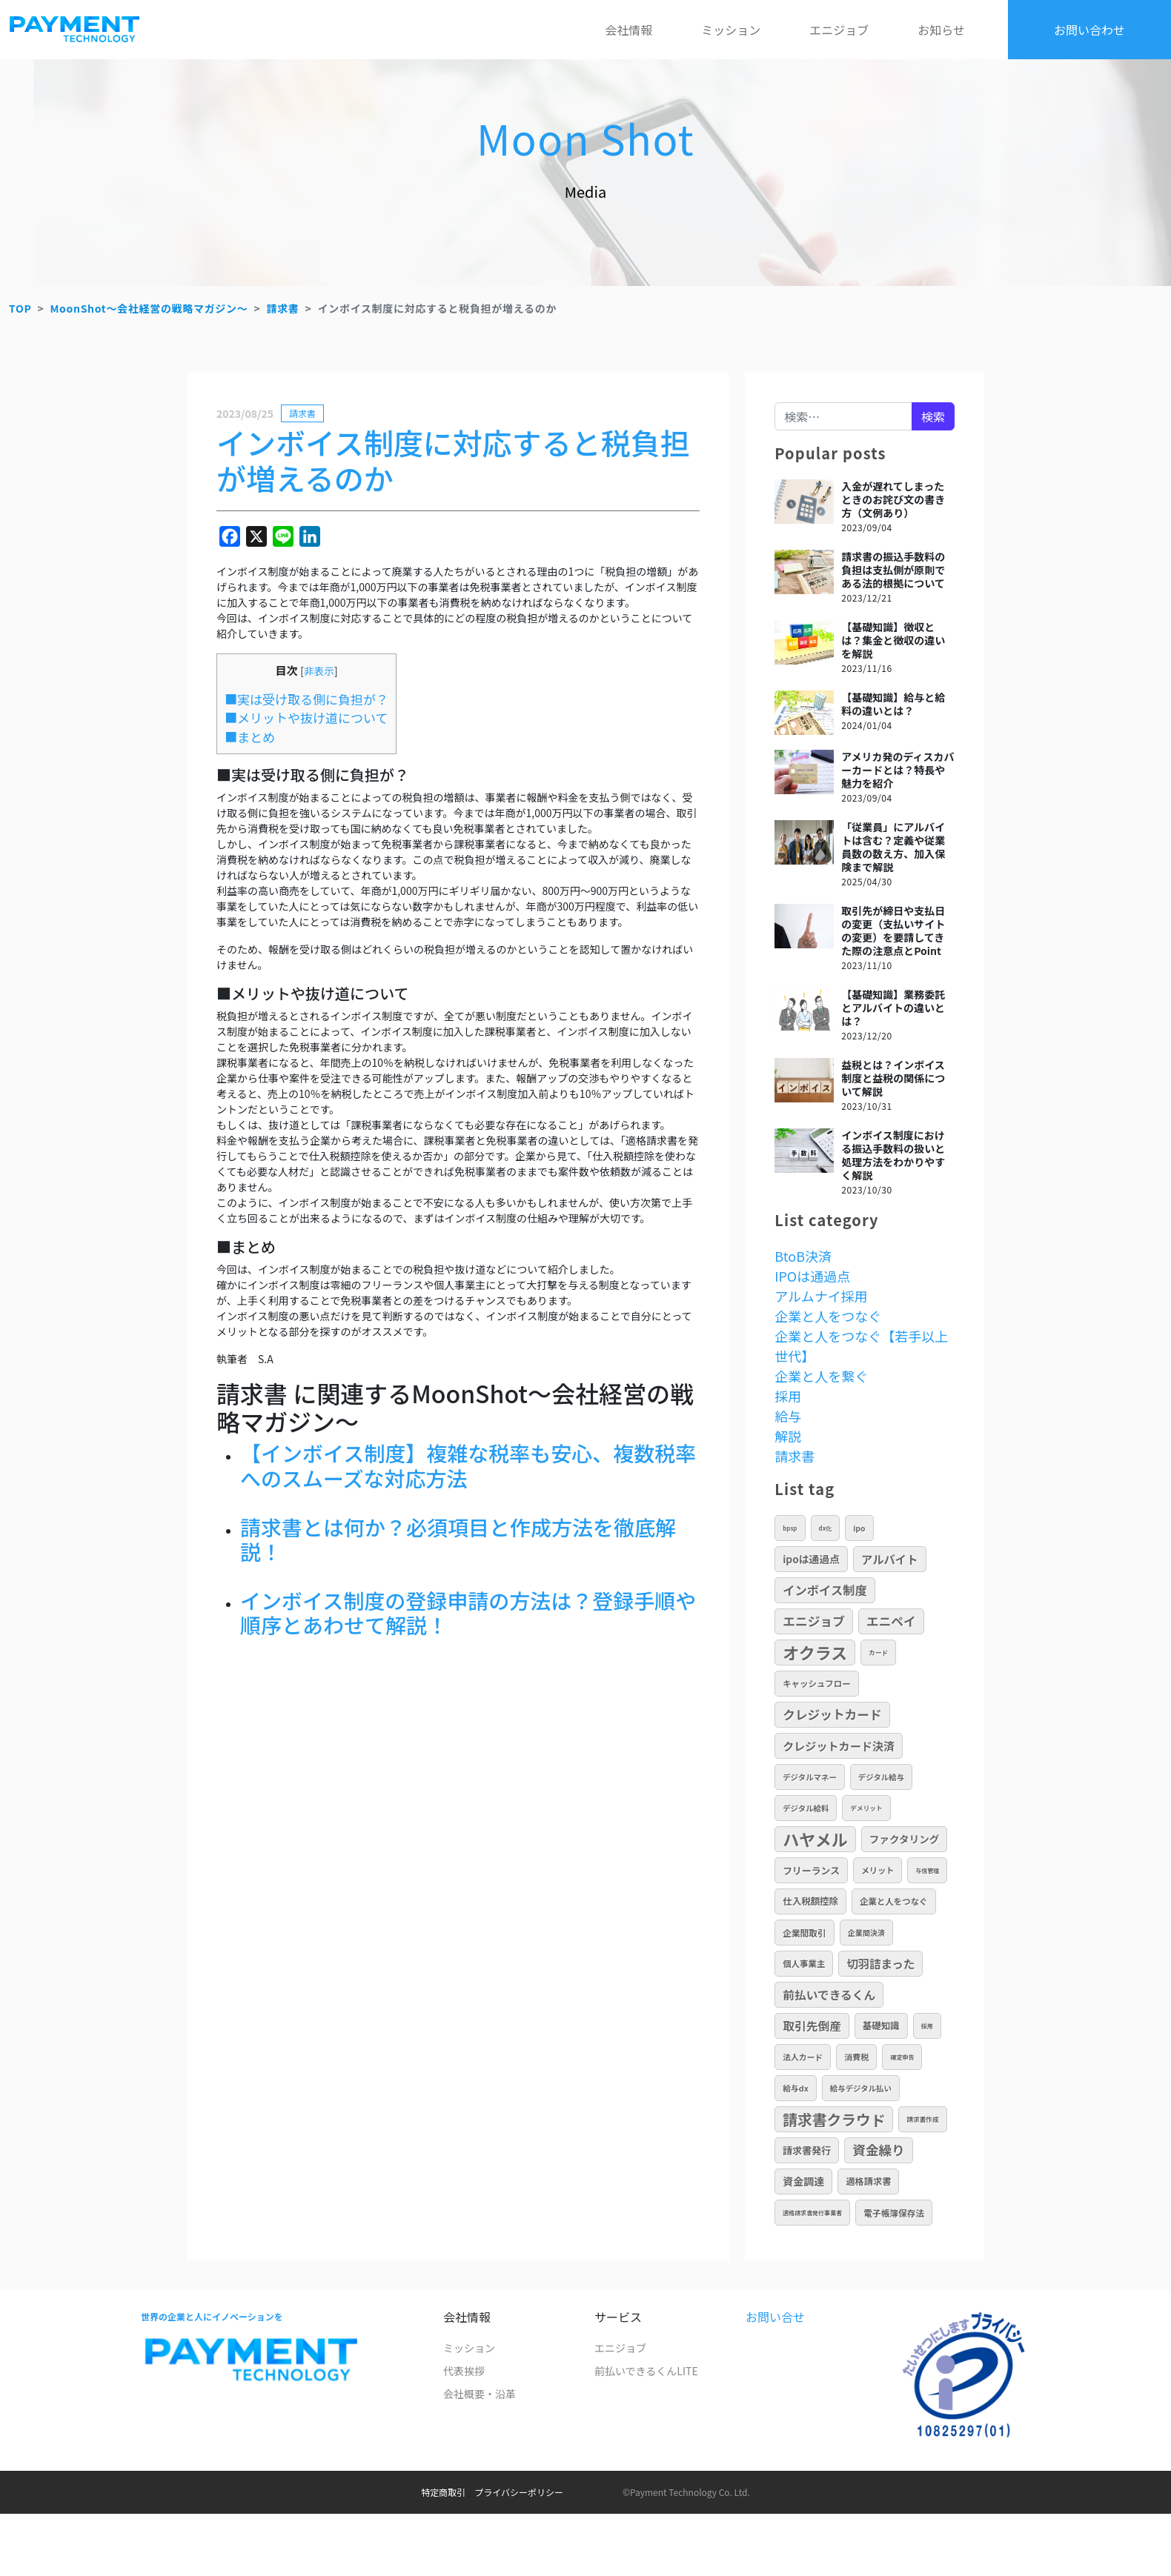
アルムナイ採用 (820, 1295)
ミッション (730, 30)
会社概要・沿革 (479, 2393)
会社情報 (628, 30)
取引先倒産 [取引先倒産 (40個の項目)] (812, 2025)
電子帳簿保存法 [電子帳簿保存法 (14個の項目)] (893, 2212)
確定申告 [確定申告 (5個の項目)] (902, 2057)
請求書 (282, 308)
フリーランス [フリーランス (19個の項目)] (811, 1870)
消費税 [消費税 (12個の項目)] (856, 2057)
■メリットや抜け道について (306, 717)
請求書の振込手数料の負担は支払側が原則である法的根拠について (893, 569)
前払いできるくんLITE (646, 2370)
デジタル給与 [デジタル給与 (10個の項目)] (881, 1777)
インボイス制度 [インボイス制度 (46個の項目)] (825, 1590)
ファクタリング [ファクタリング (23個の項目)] (904, 1838)
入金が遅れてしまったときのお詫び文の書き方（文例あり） (893, 499)
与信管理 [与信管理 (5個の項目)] (927, 1870)
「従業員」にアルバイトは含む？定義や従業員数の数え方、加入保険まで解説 (893, 846)
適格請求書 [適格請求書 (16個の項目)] (868, 2181)
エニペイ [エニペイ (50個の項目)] (891, 1621)
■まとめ (250, 737)
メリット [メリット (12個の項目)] (877, 1870)
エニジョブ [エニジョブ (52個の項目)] (814, 1621)
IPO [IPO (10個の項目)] (859, 1528)
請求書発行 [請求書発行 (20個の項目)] (807, 2150)
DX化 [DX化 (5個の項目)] (825, 1528)
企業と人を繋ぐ (821, 1375)
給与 (787, 1415)
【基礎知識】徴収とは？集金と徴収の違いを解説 (893, 640)
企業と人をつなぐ (827, 1315)
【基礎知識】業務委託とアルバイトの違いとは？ (893, 1007)
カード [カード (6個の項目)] (878, 1652)
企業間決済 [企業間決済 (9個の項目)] (866, 1932)
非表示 (319, 670)
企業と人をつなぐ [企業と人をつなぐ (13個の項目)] (894, 1901)
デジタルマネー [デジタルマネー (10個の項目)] (810, 1777)
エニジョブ (839, 30)
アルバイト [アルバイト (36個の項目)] (889, 1559)
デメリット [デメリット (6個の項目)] (866, 1807)
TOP (20, 308)
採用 (787, 1395)
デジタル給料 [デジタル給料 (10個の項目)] (806, 1808)
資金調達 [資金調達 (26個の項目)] (803, 2181)
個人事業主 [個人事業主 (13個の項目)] (804, 1963)
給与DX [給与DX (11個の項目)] (796, 2088)
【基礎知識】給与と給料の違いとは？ (893, 704)
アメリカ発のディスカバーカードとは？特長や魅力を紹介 (897, 770)
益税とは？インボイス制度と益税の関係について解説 (893, 1078)
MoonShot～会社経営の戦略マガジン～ (149, 308)
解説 (787, 1435)
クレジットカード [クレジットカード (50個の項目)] (832, 1714)
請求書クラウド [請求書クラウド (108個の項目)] (834, 2119)
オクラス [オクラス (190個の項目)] (815, 1652)
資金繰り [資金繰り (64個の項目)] (878, 2149)
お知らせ (941, 30)
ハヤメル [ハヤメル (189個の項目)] (815, 1839)
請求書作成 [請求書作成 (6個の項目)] (922, 2118)
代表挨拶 (464, 2370)
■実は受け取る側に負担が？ (306, 699)
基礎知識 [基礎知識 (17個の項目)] (881, 2025)
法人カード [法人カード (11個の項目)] (803, 2057)
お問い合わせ (1089, 30)
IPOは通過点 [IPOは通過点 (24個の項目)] (811, 1558)
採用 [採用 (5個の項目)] (927, 2026)
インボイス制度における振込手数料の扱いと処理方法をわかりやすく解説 (893, 1155)
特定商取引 (443, 2492)
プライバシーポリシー (518, 2492)
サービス (618, 2317)
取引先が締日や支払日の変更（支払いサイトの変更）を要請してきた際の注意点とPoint (893, 930)
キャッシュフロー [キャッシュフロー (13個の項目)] (817, 1683)
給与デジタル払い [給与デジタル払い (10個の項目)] (861, 2088)
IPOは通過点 (812, 1275)
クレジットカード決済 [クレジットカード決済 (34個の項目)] (839, 1745)
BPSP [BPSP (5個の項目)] (790, 1528)
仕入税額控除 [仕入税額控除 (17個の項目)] (810, 1901)
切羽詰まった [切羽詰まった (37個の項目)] (880, 1963)
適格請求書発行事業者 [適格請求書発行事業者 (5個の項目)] (812, 2213)
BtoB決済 (803, 1255)
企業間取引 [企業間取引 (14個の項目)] (804, 1932)
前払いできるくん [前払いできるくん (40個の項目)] (829, 1994)
